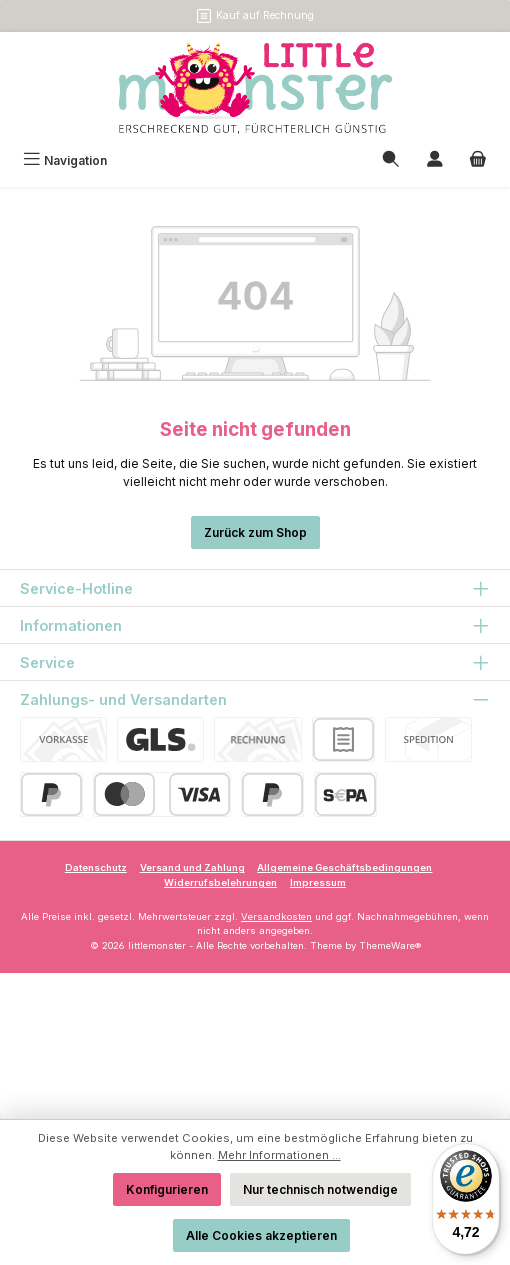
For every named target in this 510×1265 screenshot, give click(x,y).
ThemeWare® (390, 945)
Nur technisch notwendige (320, 1189)
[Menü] (65, 160)
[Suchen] (391, 160)
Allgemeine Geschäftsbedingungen (344, 867)
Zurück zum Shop (255, 532)
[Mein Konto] (435, 160)
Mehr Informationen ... (279, 1155)
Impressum (318, 882)
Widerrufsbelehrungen (220, 882)
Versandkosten (276, 916)
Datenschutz (96, 867)
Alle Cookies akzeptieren (261, 1235)
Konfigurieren (167, 1189)
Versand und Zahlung (192, 867)
